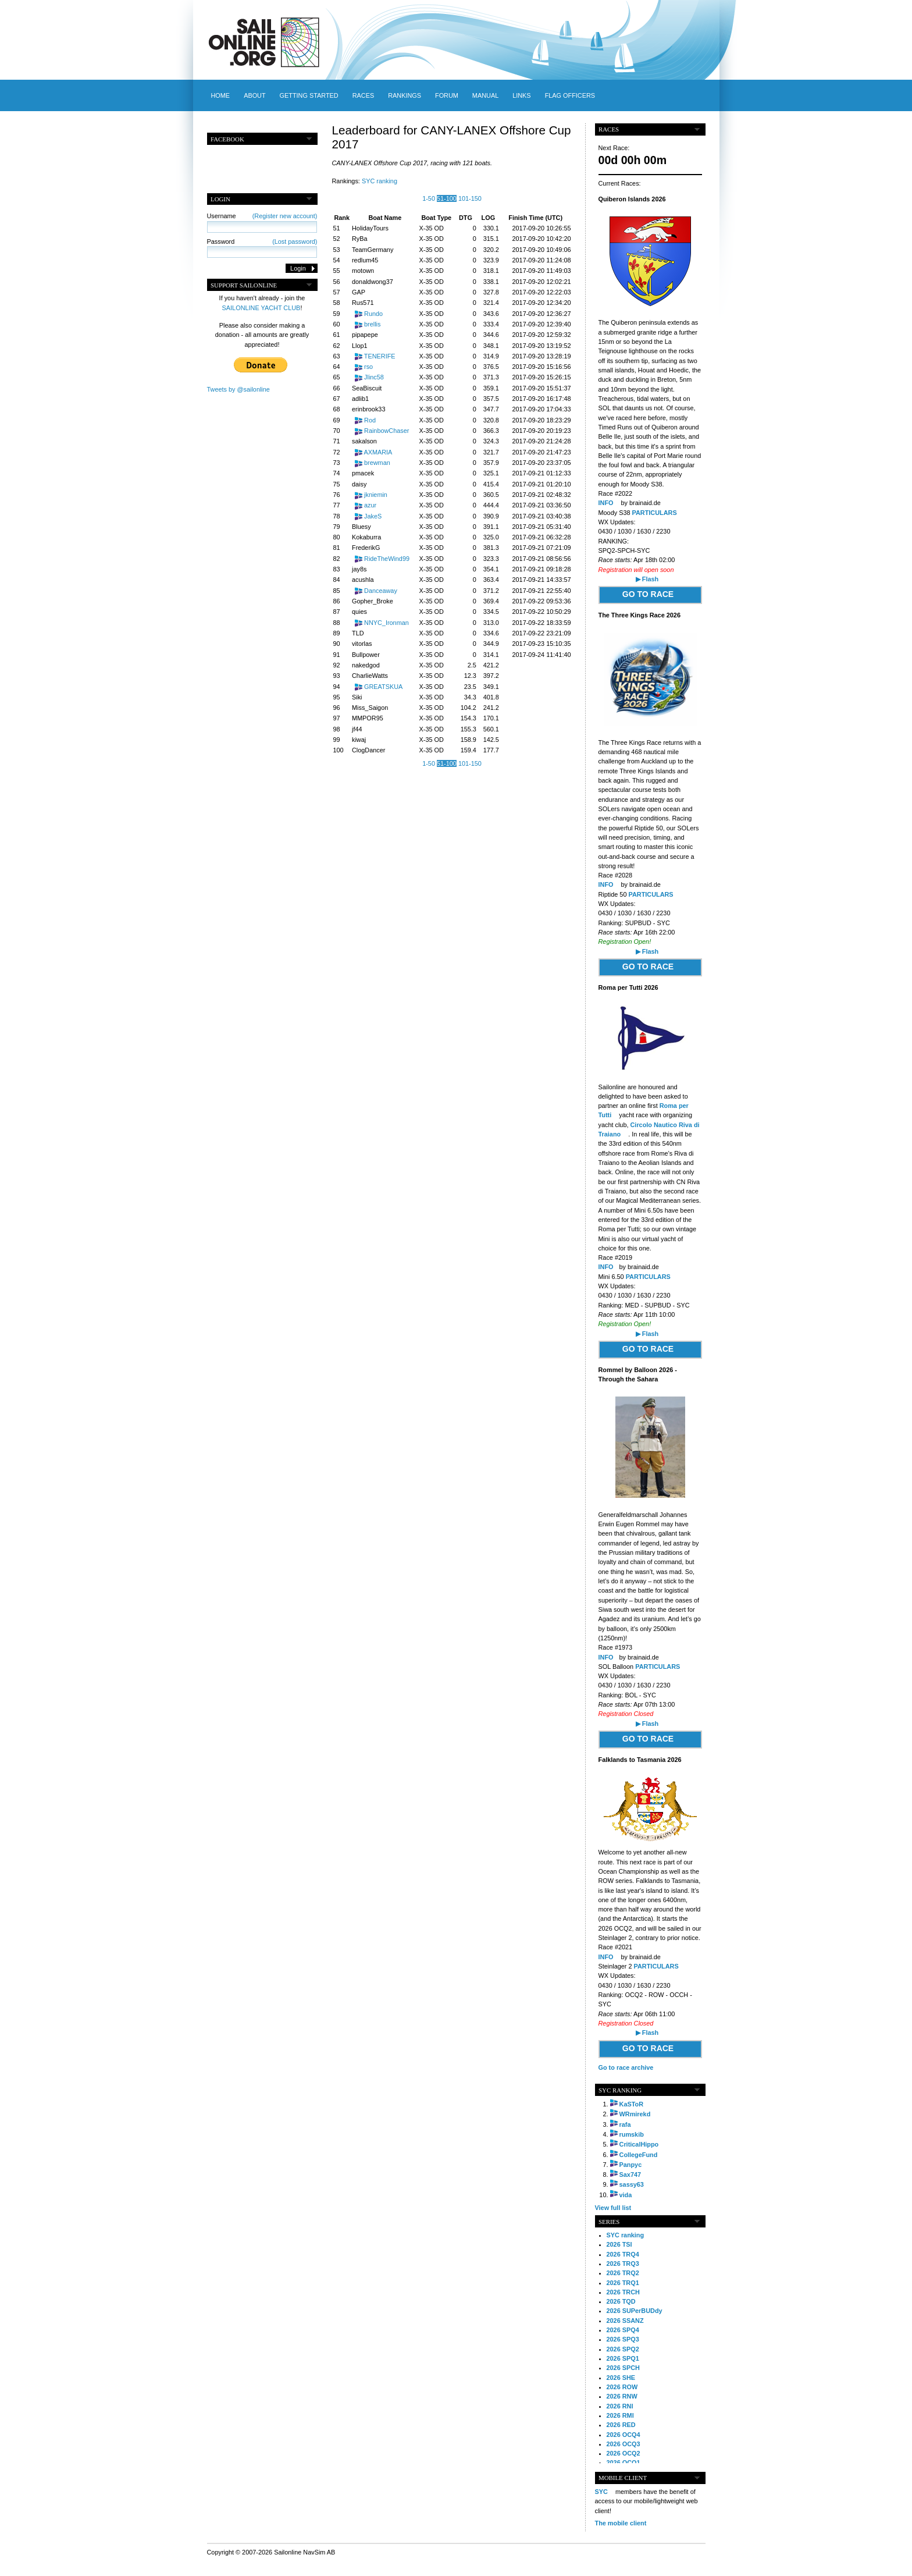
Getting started (309, 95)
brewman (377, 462)
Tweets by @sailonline (238, 389)
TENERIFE (380, 356)
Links (521, 95)
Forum (446, 95)
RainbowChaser (386, 430)
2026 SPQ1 (623, 2358)
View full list (613, 2207)
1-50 (428, 198)
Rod (370, 420)
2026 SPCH (623, 2367)
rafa (625, 2124)
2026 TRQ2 (623, 2272)
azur (370, 505)
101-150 (470, 198)
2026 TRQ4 (623, 2254)
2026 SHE (621, 2377)
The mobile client (621, 2523)
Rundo (373, 313)
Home (220, 95)
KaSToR (631, 2104)
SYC (601, 2491)
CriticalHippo (639, 2144)
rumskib (631, 2134)
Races (363, 95)
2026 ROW (622, 2386)
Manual (485, 95)
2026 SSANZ (625, 2320)
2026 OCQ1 (623, 2462)
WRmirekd (635, 2113)
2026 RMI (620, 2415)
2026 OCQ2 (623, 2453)
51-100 (447, 198)
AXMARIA (378, 452)
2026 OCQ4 (623, 2434)
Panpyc (630, 2164)
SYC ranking (379, 180)
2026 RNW (622, 2396)
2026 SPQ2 (623, 2349)
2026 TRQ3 (623, 2263)
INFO (606, 502)
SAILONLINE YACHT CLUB (261, 307)
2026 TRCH (623, 2292)
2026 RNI (620, 2406)
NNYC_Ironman (386, 622)
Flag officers (570, 95)
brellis (372, 324)
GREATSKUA (383, 686)
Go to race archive (626, 2067)
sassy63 (631, 2184)
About (254, 95)
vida (625, 2194)
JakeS (373, 516)
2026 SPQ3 (623, 2339)
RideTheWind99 (386, 558)
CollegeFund (638, 2154)
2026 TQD (621, 2301)
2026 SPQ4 (623, 2329)
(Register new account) (285, 215)
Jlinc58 (374, 377)
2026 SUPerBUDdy (634, 2310)
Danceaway (380, 590)
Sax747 (630, 2174)
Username (262, 216)
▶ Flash (647, 578)
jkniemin (375, 494)
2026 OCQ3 (623, 2443)
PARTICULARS (654, 512)
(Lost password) (294, 241)
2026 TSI (619, 2244)
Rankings (404, 95)
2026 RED (621, 2424)
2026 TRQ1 (623, 2282)
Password (262, 241)
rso (368, 366)
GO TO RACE (648, 594)
